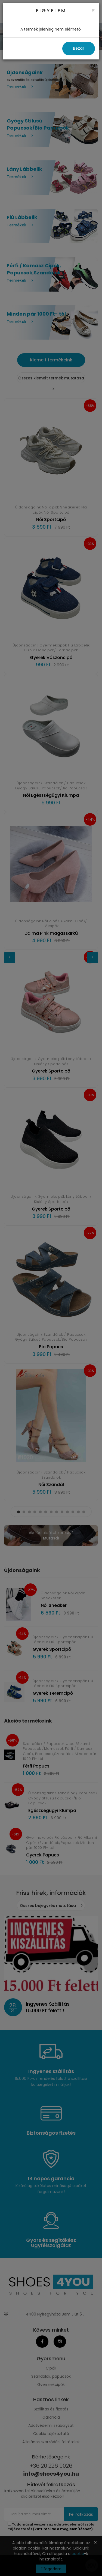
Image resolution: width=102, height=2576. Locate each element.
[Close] (93, 10)
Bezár (78, 48)
